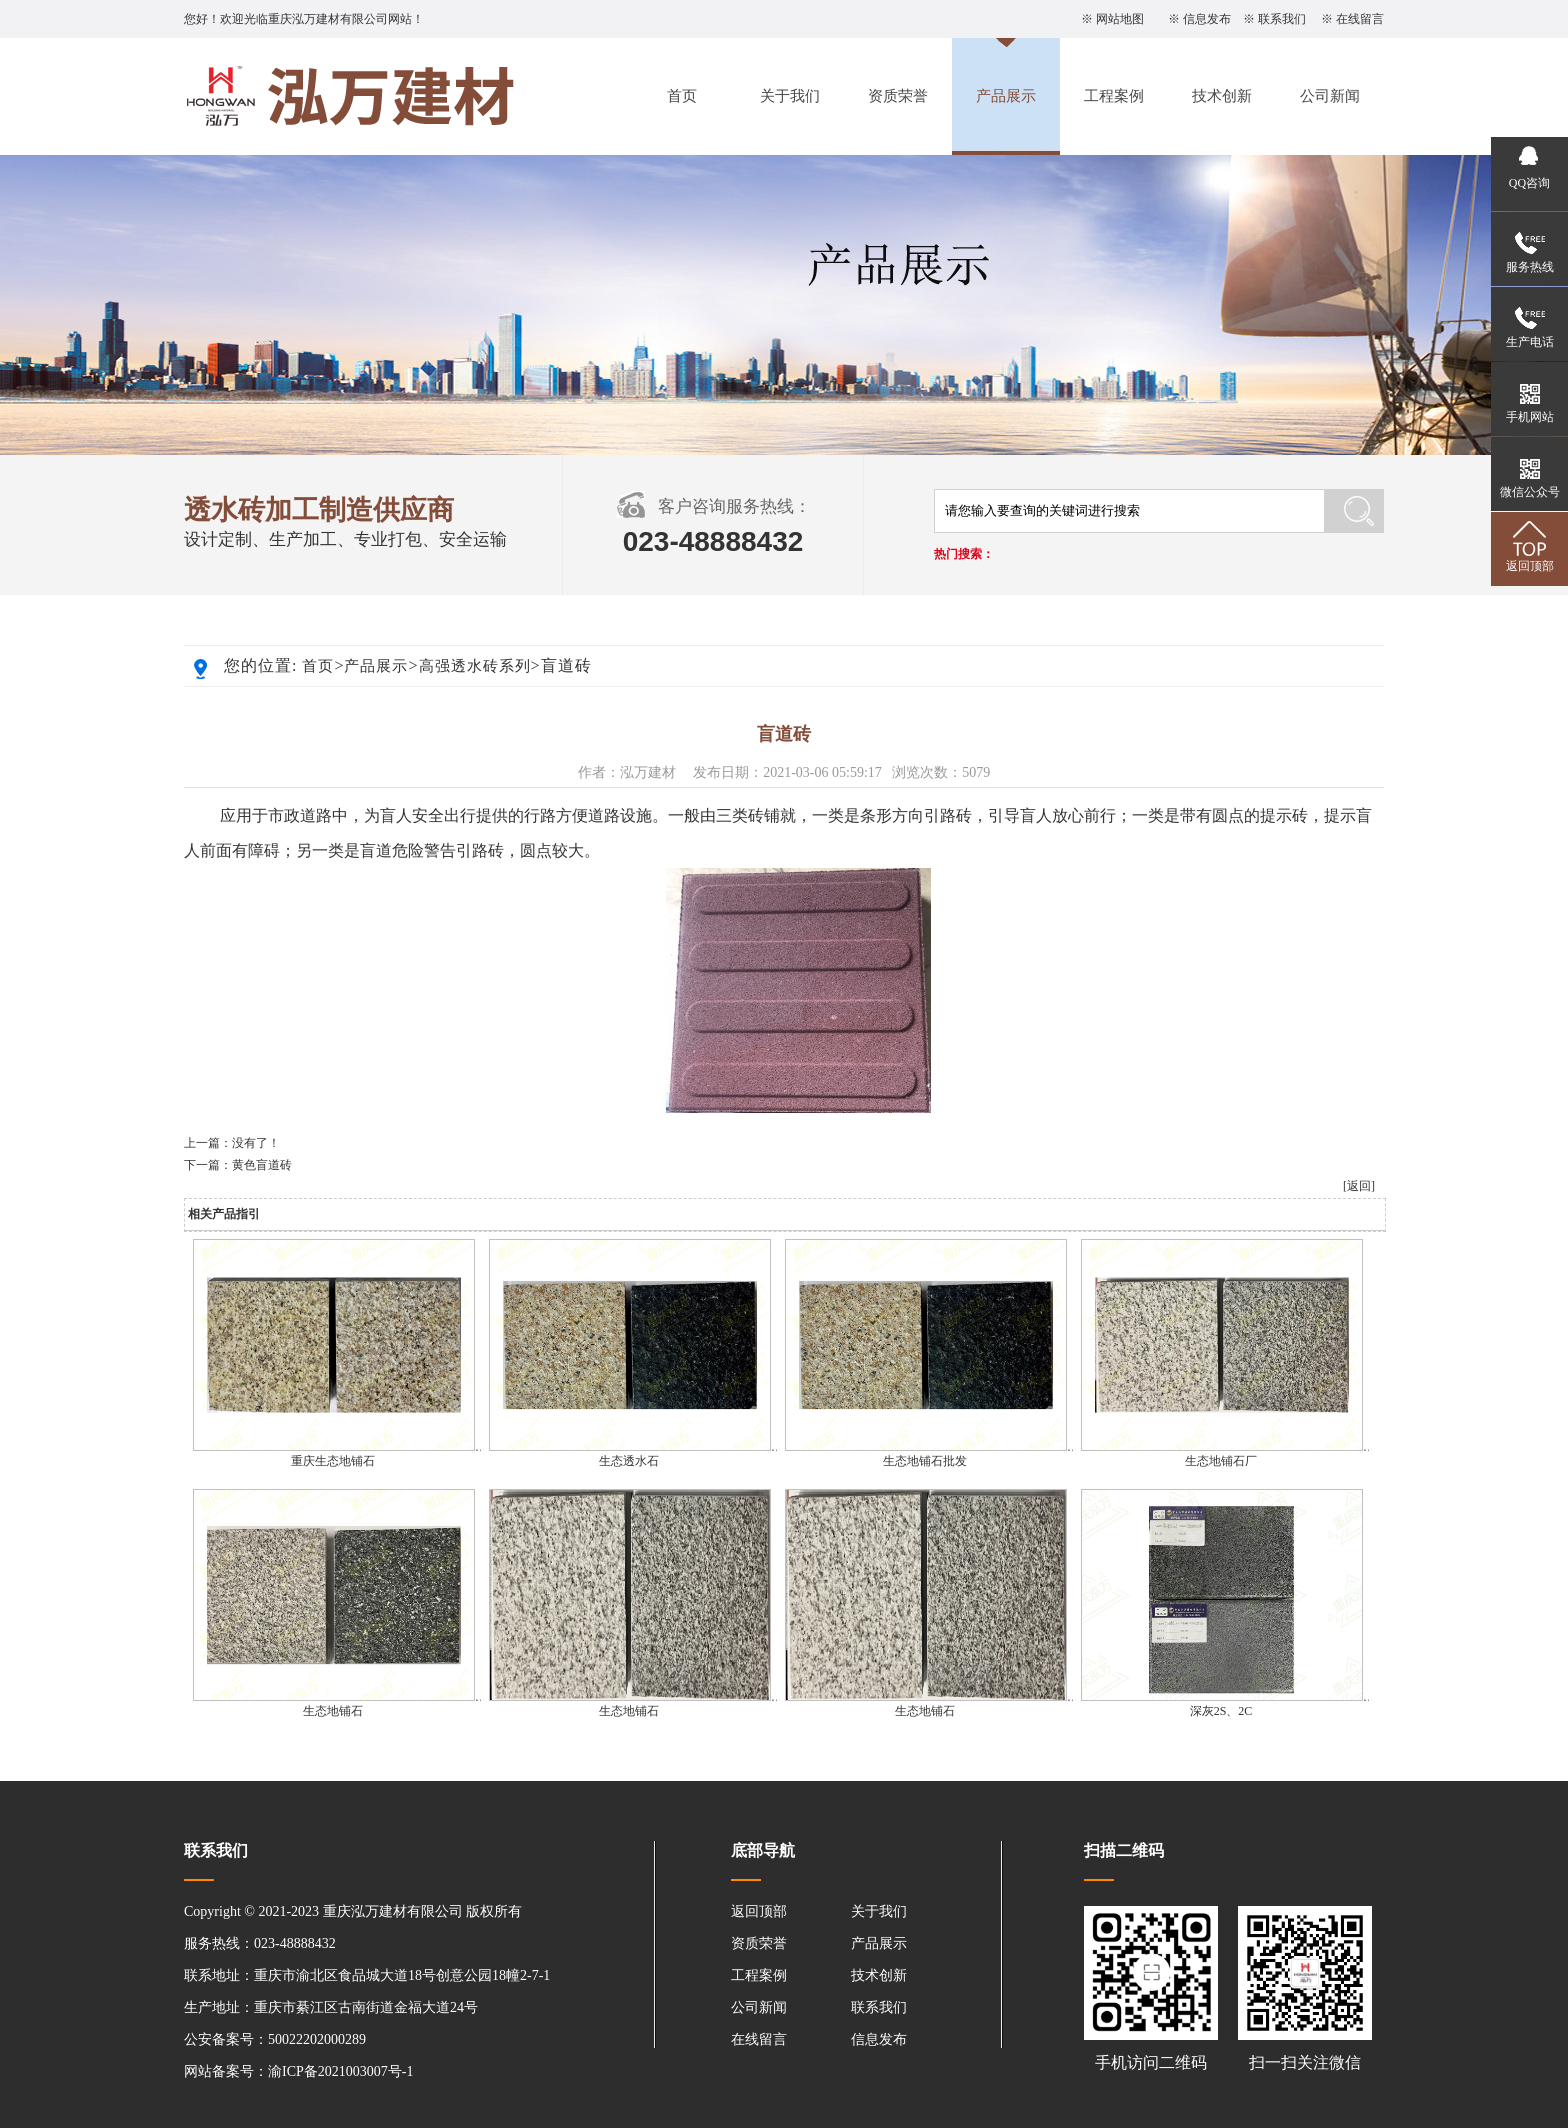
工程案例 (1114, 96)
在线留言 (1360, 19)
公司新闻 (1330, 96)
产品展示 (1006, 96)
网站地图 (1120, 19)
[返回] (1359, 1186)
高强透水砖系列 (475, 666)
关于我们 (790, 96)
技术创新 (1222, 96)
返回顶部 (759, 1911)
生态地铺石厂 (1221, 1461)
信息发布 (1207, 19)
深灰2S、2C (1221, 1711)
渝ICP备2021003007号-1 (340, 2071)
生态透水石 (629, 1461)
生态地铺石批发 (925, 1461)
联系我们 (1282, 19)
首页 (682, 96)
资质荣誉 (898, 96)
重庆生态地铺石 (333, 1461)
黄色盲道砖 (262, 1165)
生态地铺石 (333, 1711)
